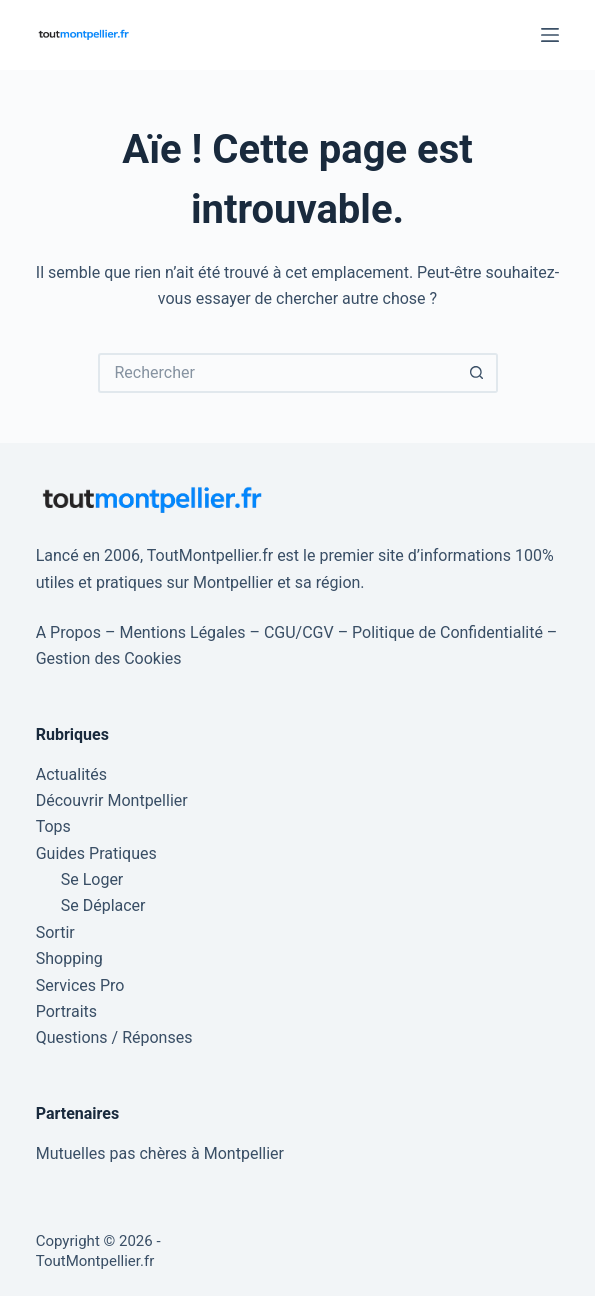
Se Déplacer (103, 905)
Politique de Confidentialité (447, 632)
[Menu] (550, 35)
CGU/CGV (299, 632)
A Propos (68, 632)
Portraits (66, 1011)
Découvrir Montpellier (112, 800)
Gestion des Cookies (109, 658)
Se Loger (92, 879)
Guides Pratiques (96, 853)
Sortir (55, 932)
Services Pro (80, 985)
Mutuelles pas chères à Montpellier (160, 1153)
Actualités (71, 774)
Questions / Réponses (114, 1037)
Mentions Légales (182, 632)
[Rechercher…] (278, 373)
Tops (53, 826)
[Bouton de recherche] (478, 373)
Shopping (69, 958)
